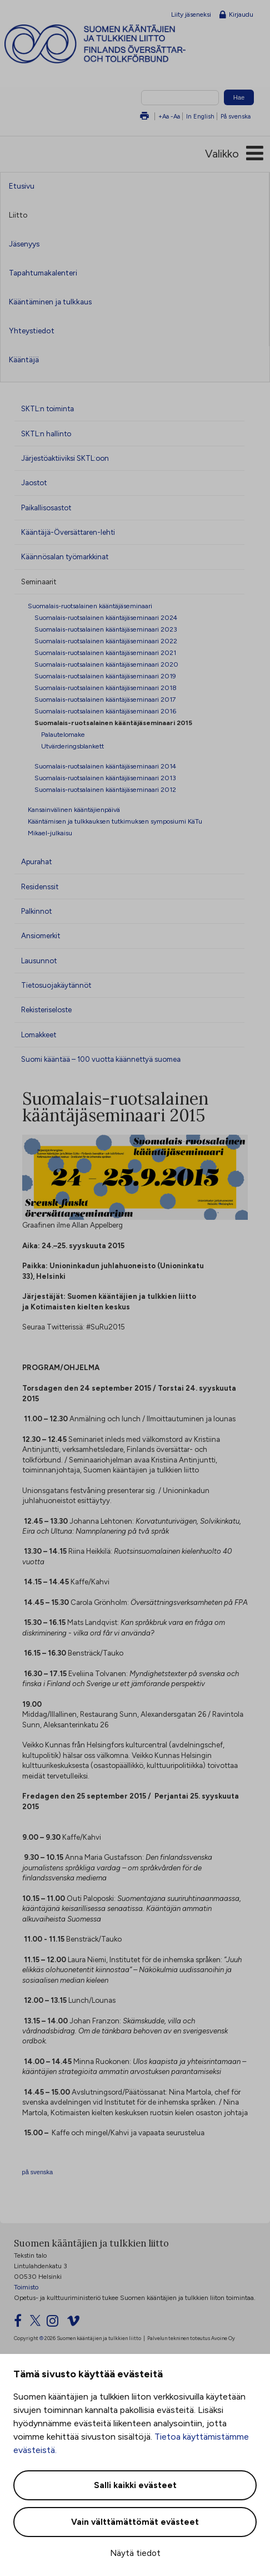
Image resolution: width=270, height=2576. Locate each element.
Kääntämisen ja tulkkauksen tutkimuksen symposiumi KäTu (115, 821)
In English (200, 116)
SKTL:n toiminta (47, 408)
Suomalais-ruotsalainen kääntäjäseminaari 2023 (105, 629)
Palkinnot (36, 911)
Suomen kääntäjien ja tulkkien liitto (115, 43)
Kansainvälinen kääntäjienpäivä (74, 809)
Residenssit (39, 886)
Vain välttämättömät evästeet (135, 2522)
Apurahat (36, 861)
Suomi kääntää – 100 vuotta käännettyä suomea (101, 1059)
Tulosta (144, 116)
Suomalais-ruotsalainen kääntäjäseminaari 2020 (106, 664)
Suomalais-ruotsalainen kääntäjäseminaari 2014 (105, 766)
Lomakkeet (38, 1034)
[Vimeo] (77, 2323)
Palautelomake (63, 734)
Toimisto (26, 2287)
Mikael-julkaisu (50, 833)
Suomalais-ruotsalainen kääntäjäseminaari (90, 606)
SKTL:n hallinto (46, 433)
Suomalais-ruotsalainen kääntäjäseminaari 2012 (105, 789)
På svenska (236, 116)
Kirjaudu (236, 15)
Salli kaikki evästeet (135, 2485)
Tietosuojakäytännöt (56, 985)
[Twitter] (37, 2323)
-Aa (175, 116)
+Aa (163, 116)
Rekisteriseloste (46, 1009)
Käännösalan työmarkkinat (64, 556)
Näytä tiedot (135, 2553)
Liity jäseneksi (191, 14)
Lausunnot (39, 960)
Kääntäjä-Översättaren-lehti (68, 532)
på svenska (37, 2172)
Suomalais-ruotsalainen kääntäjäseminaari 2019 (105, 676)
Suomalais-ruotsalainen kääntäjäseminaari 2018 (105, 687)
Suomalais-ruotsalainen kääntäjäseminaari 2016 (105, 711)
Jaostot (34, 482)
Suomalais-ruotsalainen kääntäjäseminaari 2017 (105, 699)
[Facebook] (21, 2323)
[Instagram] (56, 2323)
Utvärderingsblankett (72, 746)
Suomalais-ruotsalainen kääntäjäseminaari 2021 (105, 652)
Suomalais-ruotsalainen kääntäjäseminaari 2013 (105, 778)
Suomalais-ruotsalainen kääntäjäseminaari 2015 (113, 722)
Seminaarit (38, 581)
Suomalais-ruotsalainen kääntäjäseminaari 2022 (105, 641)
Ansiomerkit (40, 935)
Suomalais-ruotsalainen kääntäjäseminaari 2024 (105, 617)
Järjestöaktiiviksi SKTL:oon (65, 458)
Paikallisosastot (46, 507)
